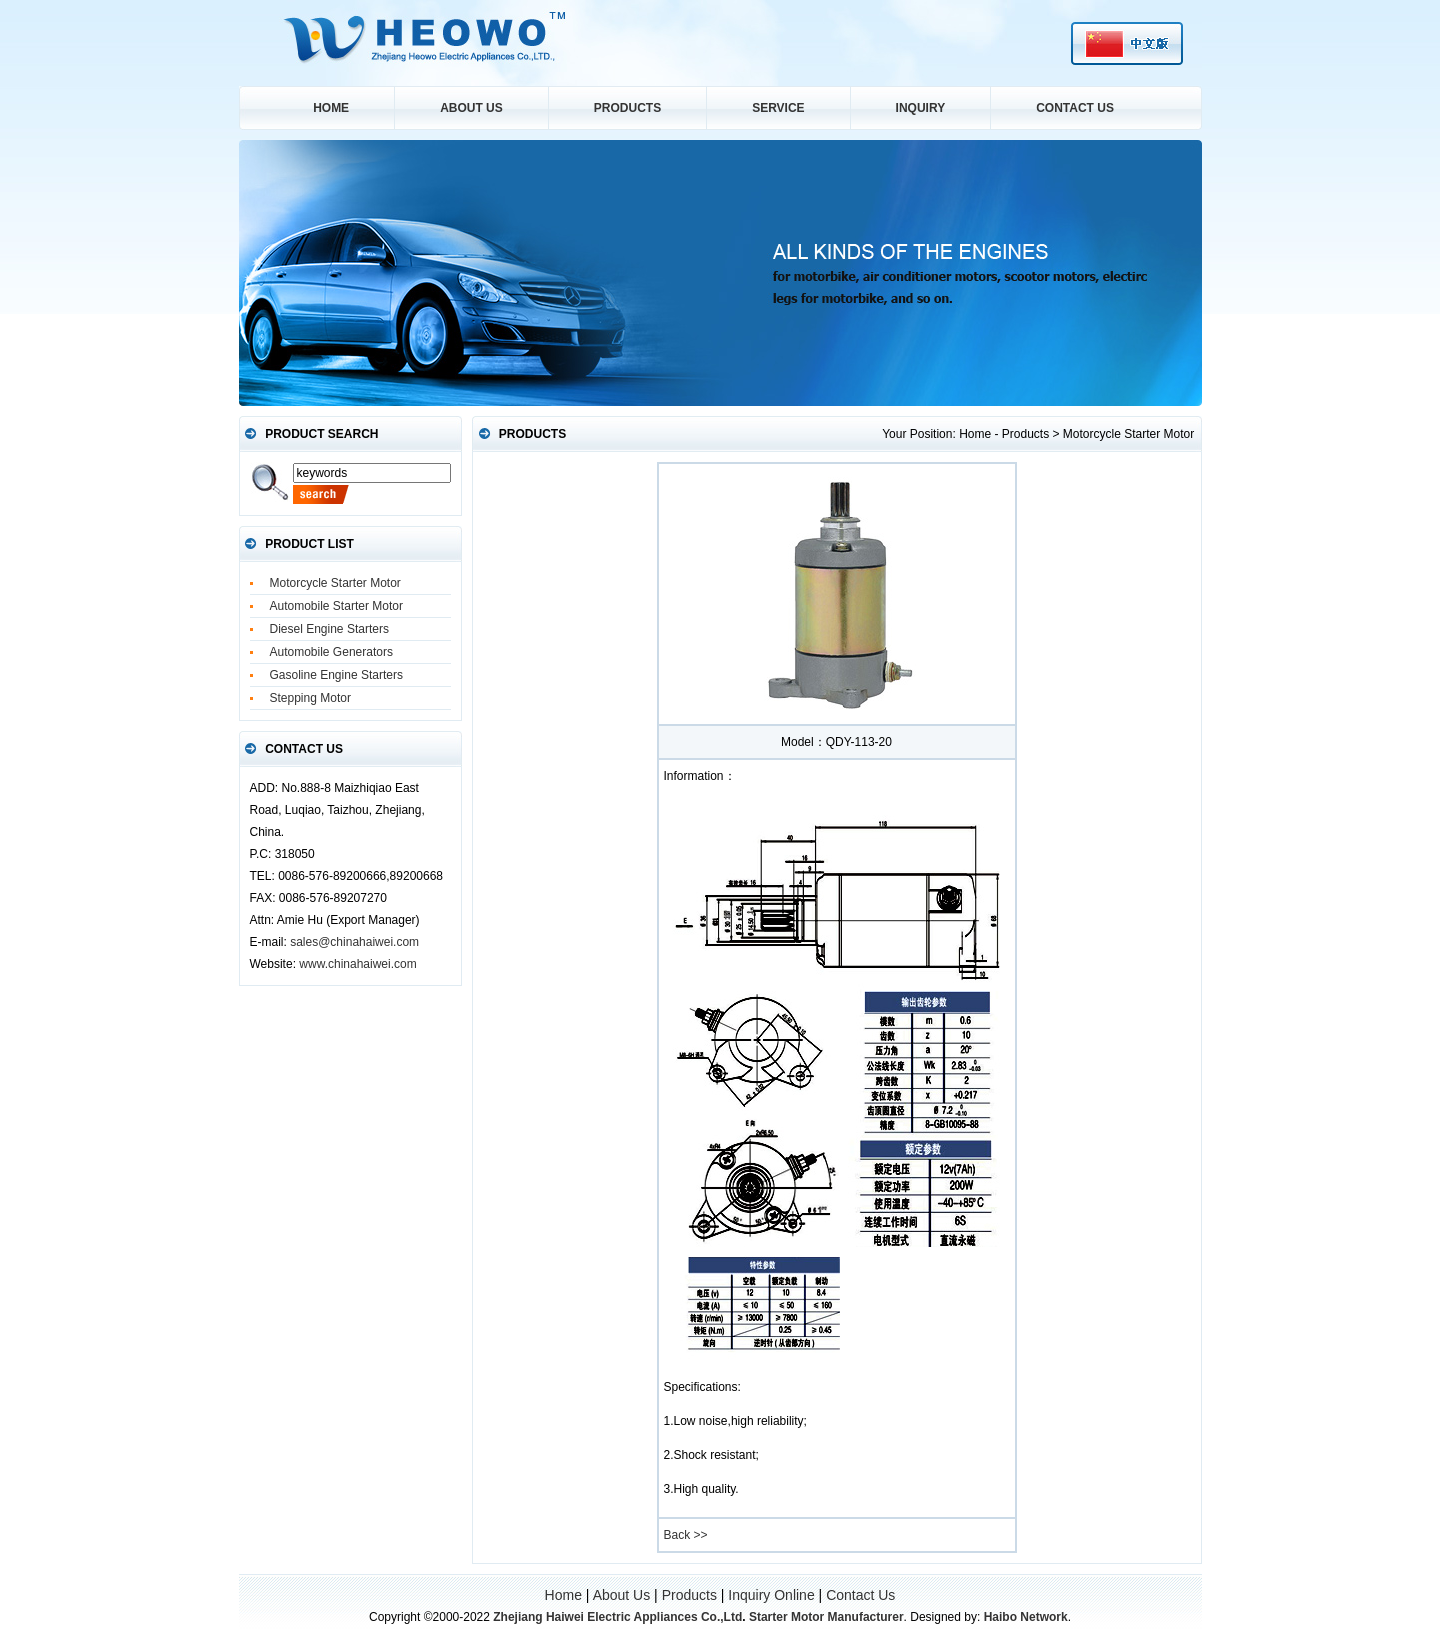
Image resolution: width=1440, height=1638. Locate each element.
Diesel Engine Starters (329, 629)
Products (627, 108)
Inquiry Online (771, 1595)
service (778, 108)
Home (331, 108)
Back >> (686, 1535)
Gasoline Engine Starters (336, 675)
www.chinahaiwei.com (357, 964)
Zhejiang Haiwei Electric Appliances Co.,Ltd (617, 1617)
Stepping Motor (310, 698)
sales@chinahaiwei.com (354, 942)
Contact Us (1075, 108)
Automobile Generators (331, 652)
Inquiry (921, 108)
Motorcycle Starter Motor (335, 583)
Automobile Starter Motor (336, 606)
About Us (471, 108)
